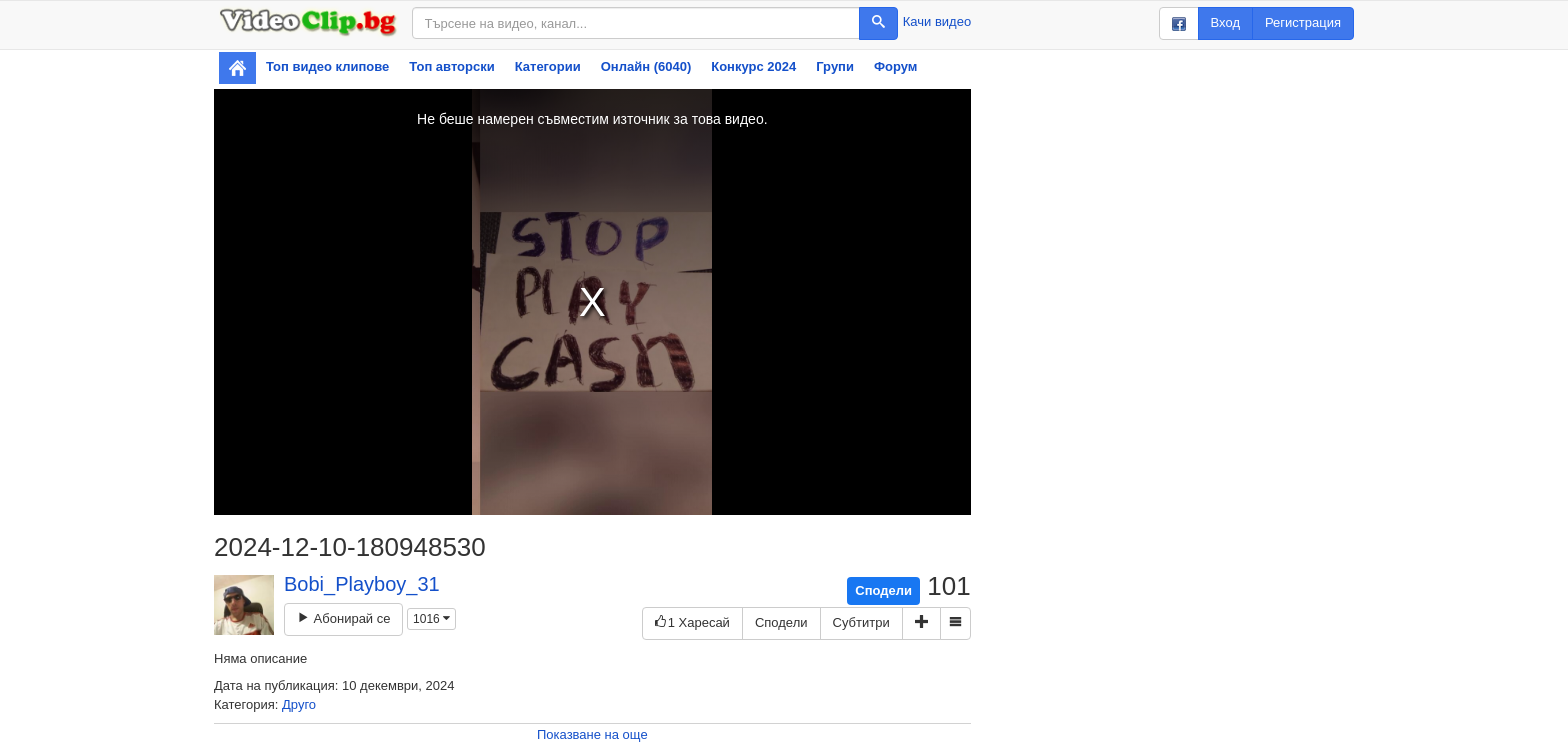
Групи (835, 66)
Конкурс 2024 (753, 66)
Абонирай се (343, 618)
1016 (431, 619)
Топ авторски (451, 66)
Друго (299, 704)
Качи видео (937, 21)
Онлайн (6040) (646, 66)
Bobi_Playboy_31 (362, 584)
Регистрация (1303, 22)
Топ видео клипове (327, 66)
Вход (1225, 22)
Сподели (883, 590)
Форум (895, 66)
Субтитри (861, 622)
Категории (548, 66)
